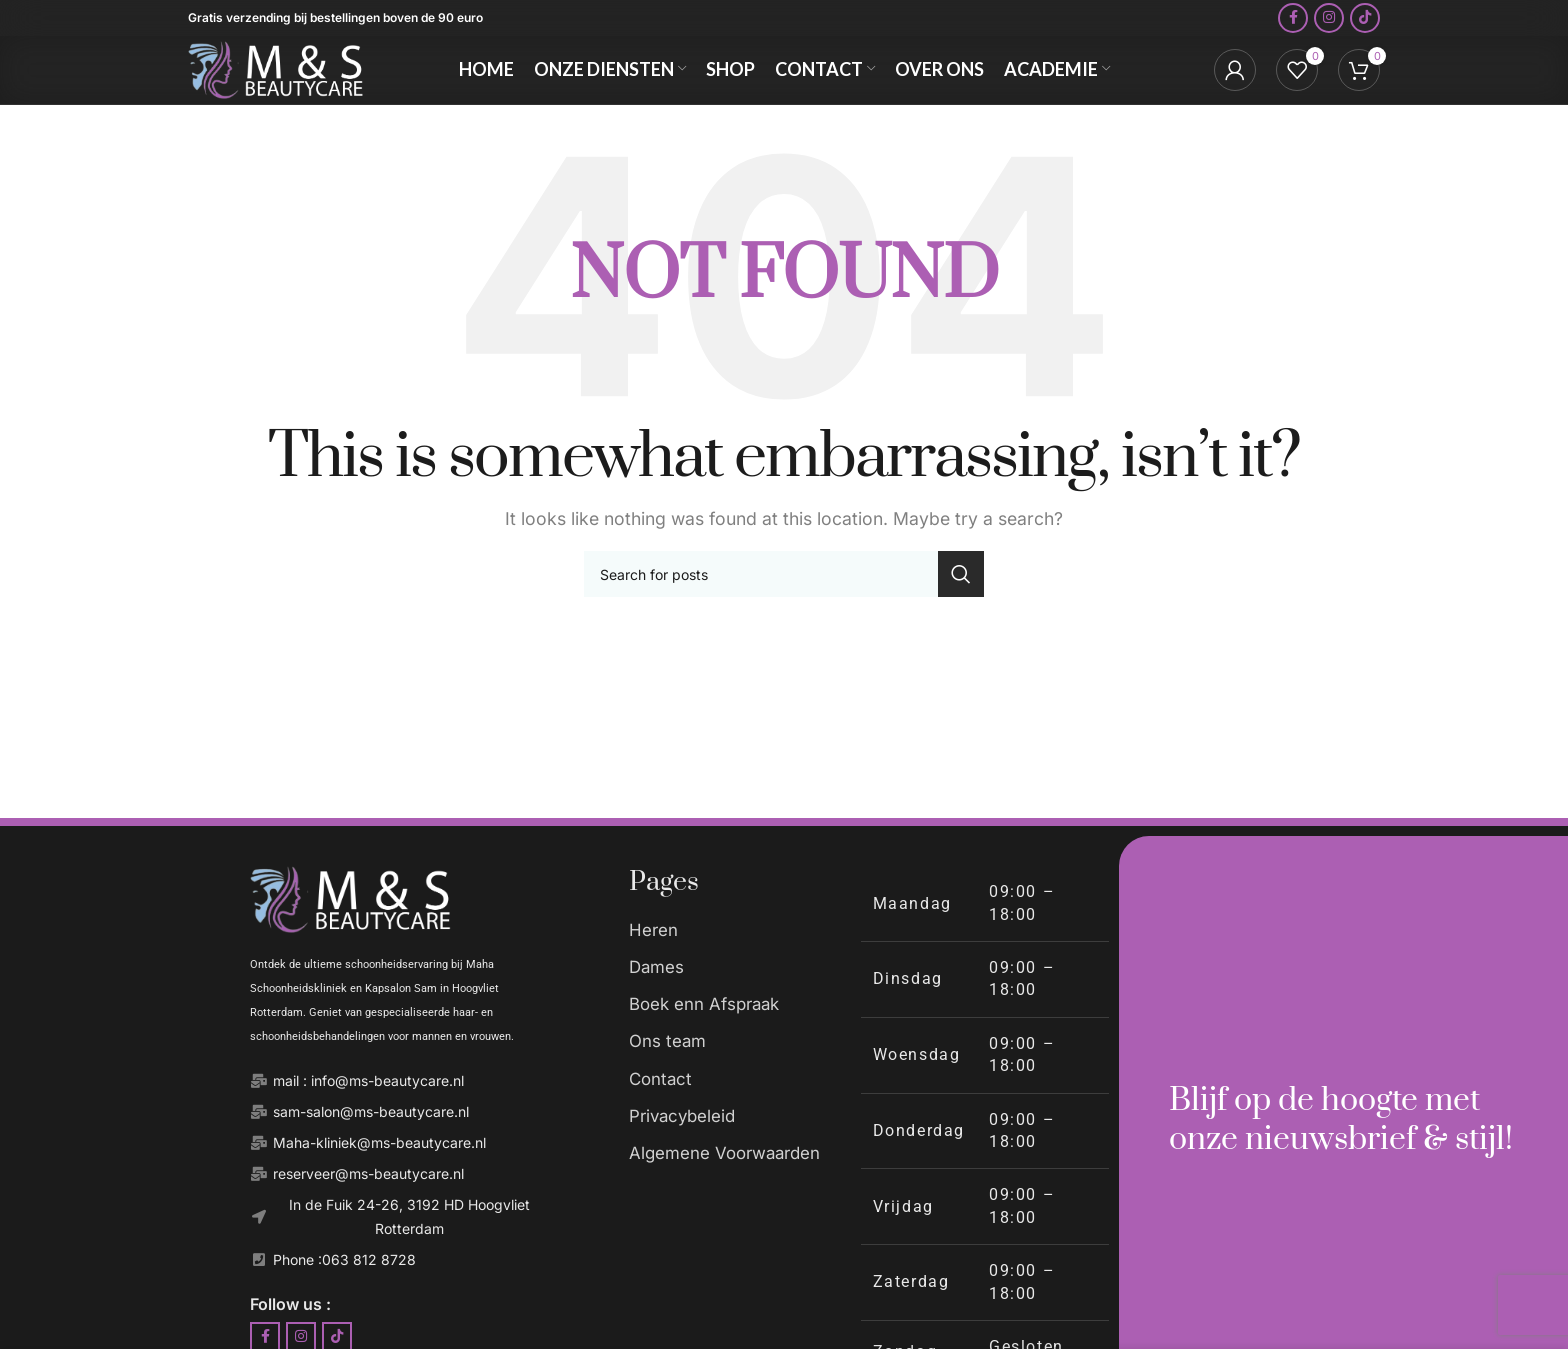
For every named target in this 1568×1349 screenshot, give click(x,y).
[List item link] (734, 964)
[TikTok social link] (1365, 25)
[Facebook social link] (1293, 25)
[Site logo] (288, 92)
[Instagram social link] (1329, 25)
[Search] (784, 607)
